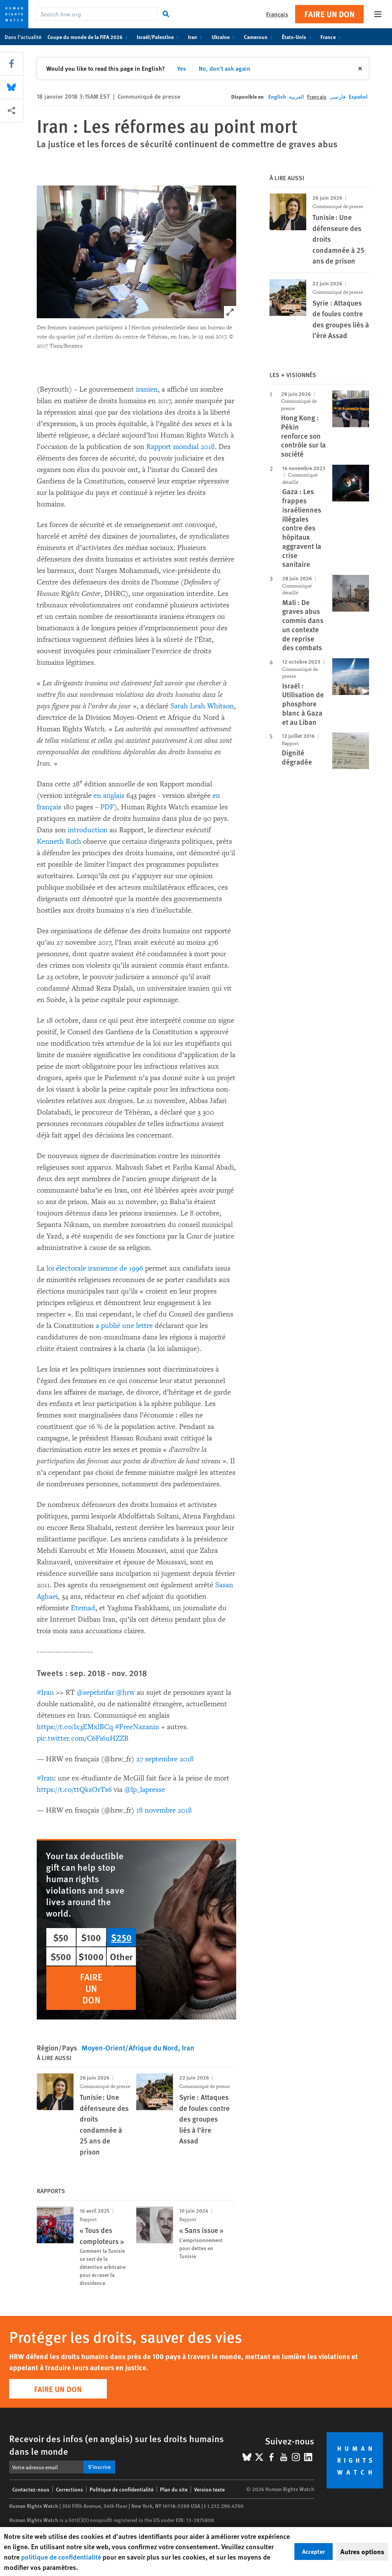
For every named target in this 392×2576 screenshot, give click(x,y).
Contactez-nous (30, 2489)
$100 (91, 1937)
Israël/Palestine (159, 37)
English (277, 96)
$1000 (91, 1956)
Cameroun (260, 37)
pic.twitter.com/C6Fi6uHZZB (83, 1738)
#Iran (45, 1692)
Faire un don (329, 14)
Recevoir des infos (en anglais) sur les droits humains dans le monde (116, 2444)
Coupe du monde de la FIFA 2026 (89, 37)
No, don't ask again (224, 68)
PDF (107, 807)
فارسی (338, 96)
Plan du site (174, 2489)
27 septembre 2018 (165, 1759)
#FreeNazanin (137, 1726)
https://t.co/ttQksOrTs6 (74, 1789)
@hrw (125, 1692)
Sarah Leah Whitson (202, 706)
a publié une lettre (124, 1325)
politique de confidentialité (61, 2556)
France (332, 37)
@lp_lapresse (144, 1789)
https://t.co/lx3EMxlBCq (75, 1726)
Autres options (362, 2551)
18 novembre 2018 (164, 1810)
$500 (61, 1956)
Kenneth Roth (59, 841)
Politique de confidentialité (122, 2489)
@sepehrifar (95, 1692)
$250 (121, 1937)
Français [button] (277, 14)
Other (121, 1956)
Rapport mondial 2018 (180, 446)
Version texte (209, 2489)
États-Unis (298, 37)
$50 (61, 1937)
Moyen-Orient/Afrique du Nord (130, 2047)
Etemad (83, 1608)
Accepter (313, 2551)
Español (358, 96)
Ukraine (225, 37)
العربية (296, 96)
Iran (196, 37)
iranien (147, 389)
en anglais (108, 795)
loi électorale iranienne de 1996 (94, 1268)
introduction (88, 830)
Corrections (69, 2489)
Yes (181, 68)
